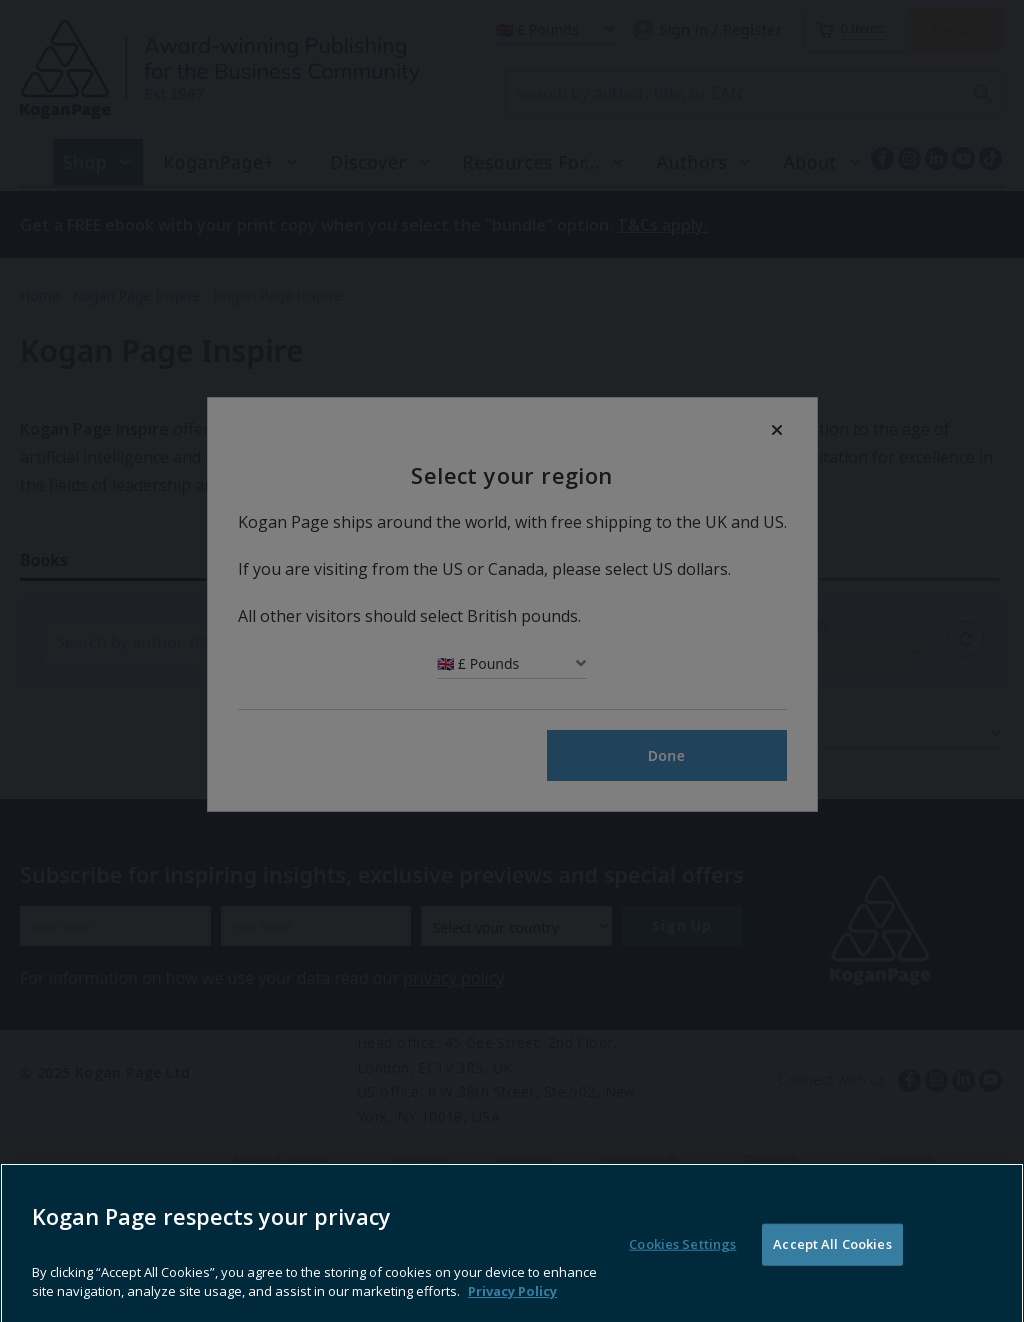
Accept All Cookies (832, 1276)
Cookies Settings (682, 1276)
